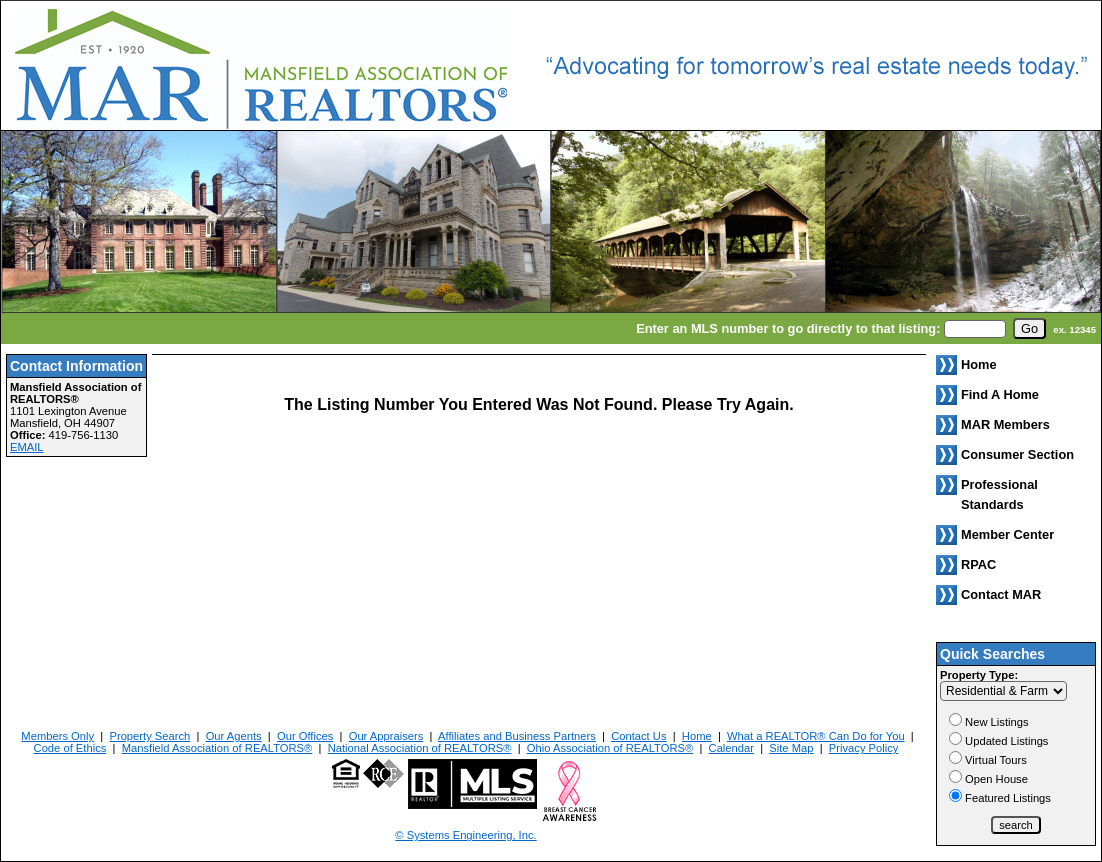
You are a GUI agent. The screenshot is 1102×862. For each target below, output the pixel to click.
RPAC (978, 564)
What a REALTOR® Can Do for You (816, 736)
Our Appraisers (386, 736)
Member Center (1007, 534)
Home (697, 736)
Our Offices (305, 736)
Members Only (57, 736)
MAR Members (1005, 424)
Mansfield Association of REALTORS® (217, 748)
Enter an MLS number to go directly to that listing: (788, 328)
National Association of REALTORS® (420, 748)
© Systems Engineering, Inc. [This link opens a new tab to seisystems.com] (465, 835)
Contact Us (638, 736)
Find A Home (1000, 394)
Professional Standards (999, 494)
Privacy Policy (864, 748)
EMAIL (27, 447)
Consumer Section (1017, 454)
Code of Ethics (70, 748)
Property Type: (979, 675)
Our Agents (234, 736)
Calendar (731, 748)
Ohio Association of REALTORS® (610, 748)
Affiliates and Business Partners (517, 736)
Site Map (791, 748)
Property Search (149, 736)
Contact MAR (1001, 594)
